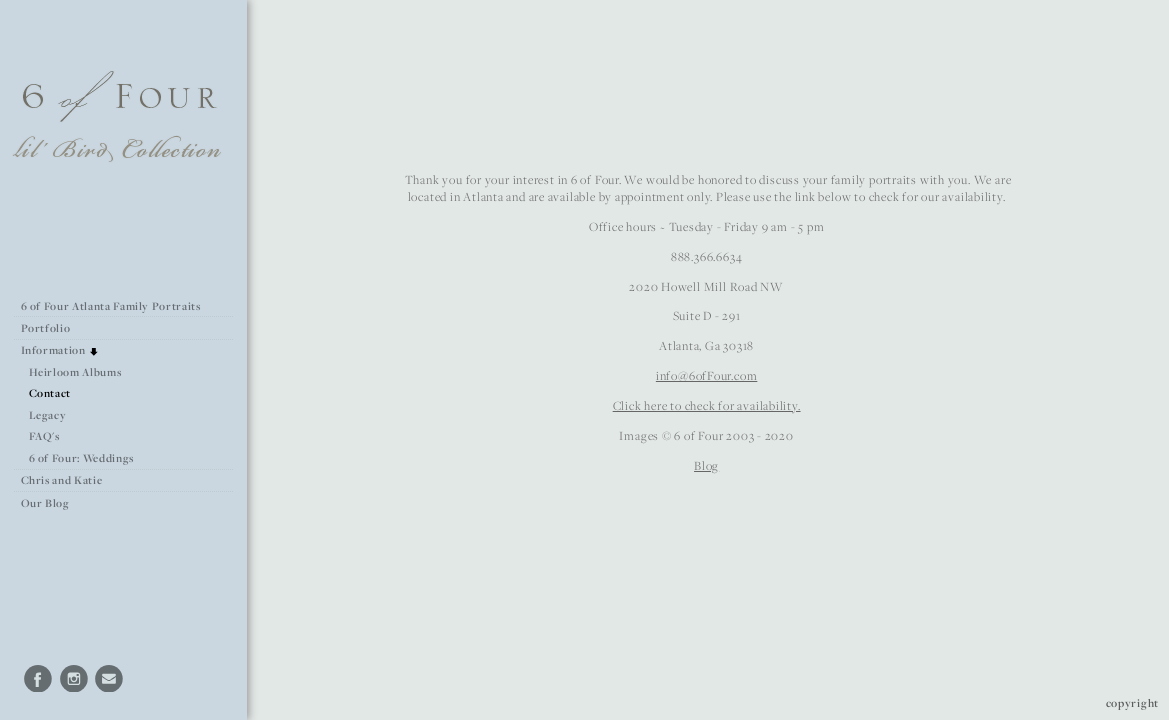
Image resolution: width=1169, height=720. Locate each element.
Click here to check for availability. (707, 405)
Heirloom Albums (75, 372)
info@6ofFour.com (706, 375)
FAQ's (44, 436)
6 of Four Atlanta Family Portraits (111, 306)
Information (61, 350)
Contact (50, 393)
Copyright (1132, 702)
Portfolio (53, 328)
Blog (706, 465)
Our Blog (45, 503)
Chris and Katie (62, 480)
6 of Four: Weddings (81, 458)
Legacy (48, 415)
